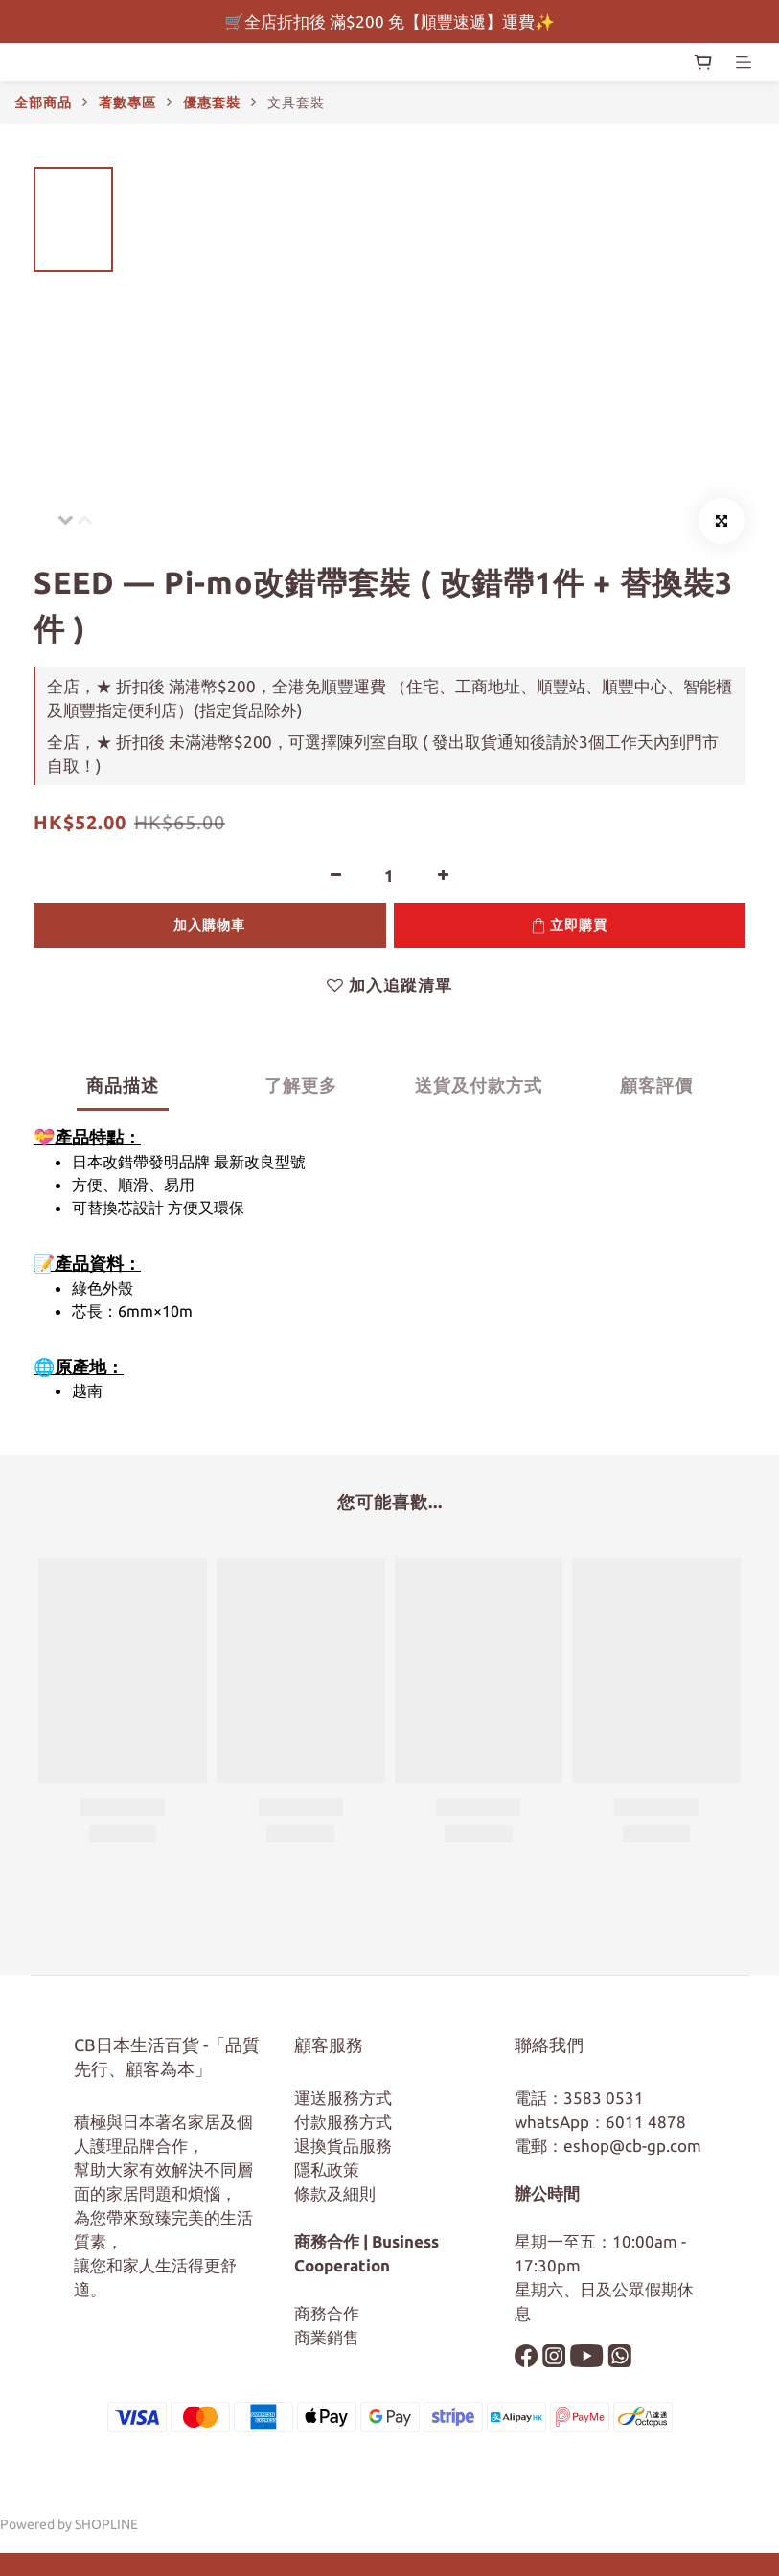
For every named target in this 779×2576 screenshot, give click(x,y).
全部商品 (43, 102)
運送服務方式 (343, 2098)
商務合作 (326, 2313)
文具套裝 (296, 102)
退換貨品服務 (343, 2145)
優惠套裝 (212, 102)
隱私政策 (326, 2169)
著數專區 (127, 102)
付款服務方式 (343, 2122)
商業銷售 (326, 2337)
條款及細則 (335, 2193)
